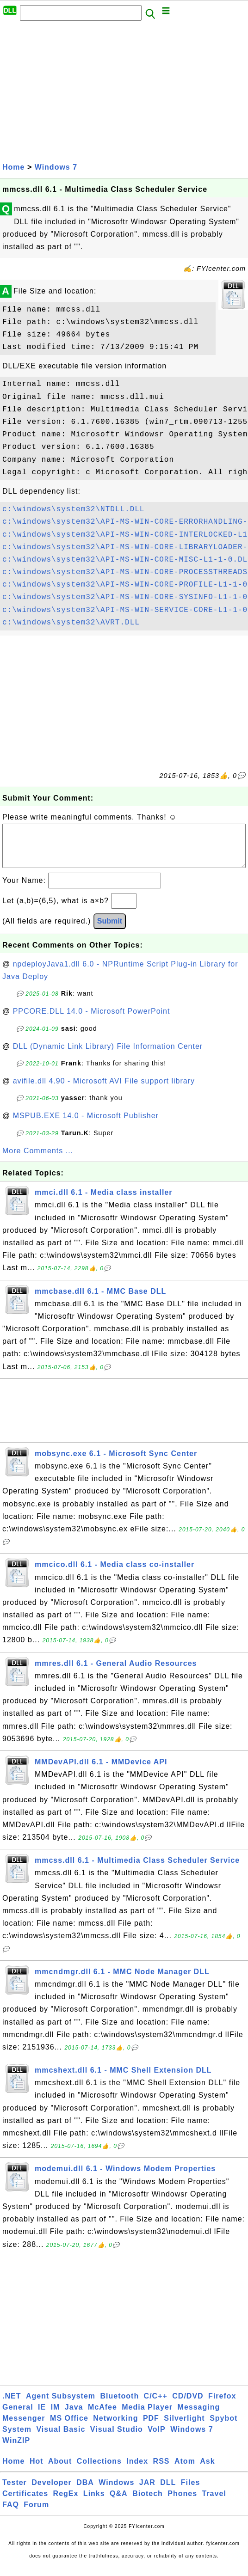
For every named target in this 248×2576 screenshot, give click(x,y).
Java (74, 2416)
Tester (14, 2492)
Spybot (223, 2427)
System (16, 2438)
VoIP (156, 2438)
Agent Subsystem (60, 2405)
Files (190, 2492)
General (17, 2416)
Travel (214, 2503)
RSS (161, 2470)
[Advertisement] (124, 91)
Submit (109, 930)
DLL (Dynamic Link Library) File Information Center (108, 1055)
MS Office (69, 2427)
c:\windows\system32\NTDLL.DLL (73, 509)
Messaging (199, 2416)
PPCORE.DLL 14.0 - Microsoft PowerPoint (91, 1020)
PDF (151, 2427)
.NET (11, 2405)
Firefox (222, 2405)
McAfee (102, 2416)
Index (137, 2470)
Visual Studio (116, 2438)
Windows (116, 2492)
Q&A (119, 2503)
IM (55, 2416)
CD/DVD (187, 2405)
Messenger (23, 2427)
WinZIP (16, 2450)
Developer (51, 2492)
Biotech (147, 2503)
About (60, 2470)
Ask (207, 2470)
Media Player (147, 2416)
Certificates (25, 2503)
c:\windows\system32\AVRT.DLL (71, 623)
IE (42, 2416)
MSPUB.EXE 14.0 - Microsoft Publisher (86, 1125)
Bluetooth (119, 2405)
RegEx (66, 2503)
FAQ (10, 2514)
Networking (115, 2427)
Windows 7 (56, 167)
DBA (85, 2492)
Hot (36, 2470)
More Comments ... (37, 1160)
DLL (168, 2492)
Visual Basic (60, 2438)
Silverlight (184, 2427)
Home (13, 167)
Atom (184, 2470)
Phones (182, 2503)
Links (94, 2503)
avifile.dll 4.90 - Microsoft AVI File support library (104, 1090)
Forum (36, 2514)
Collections (99, 2470)
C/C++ (155, 2405)
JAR (147, 2492)
